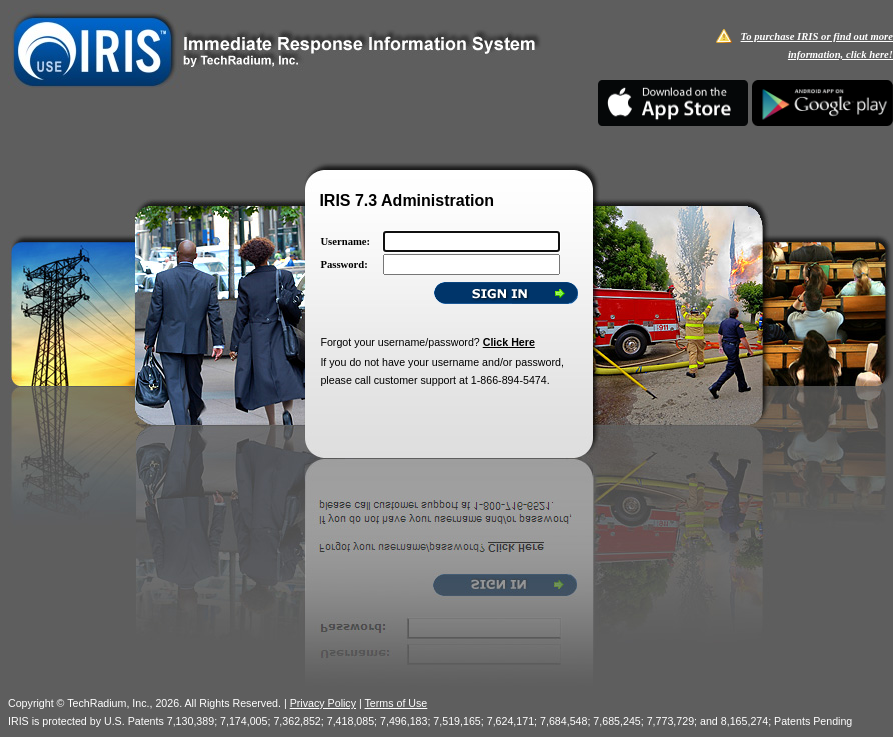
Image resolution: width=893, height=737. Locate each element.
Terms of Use (396, 703)
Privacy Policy (323, 703)
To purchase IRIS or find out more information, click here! (817, 45)
